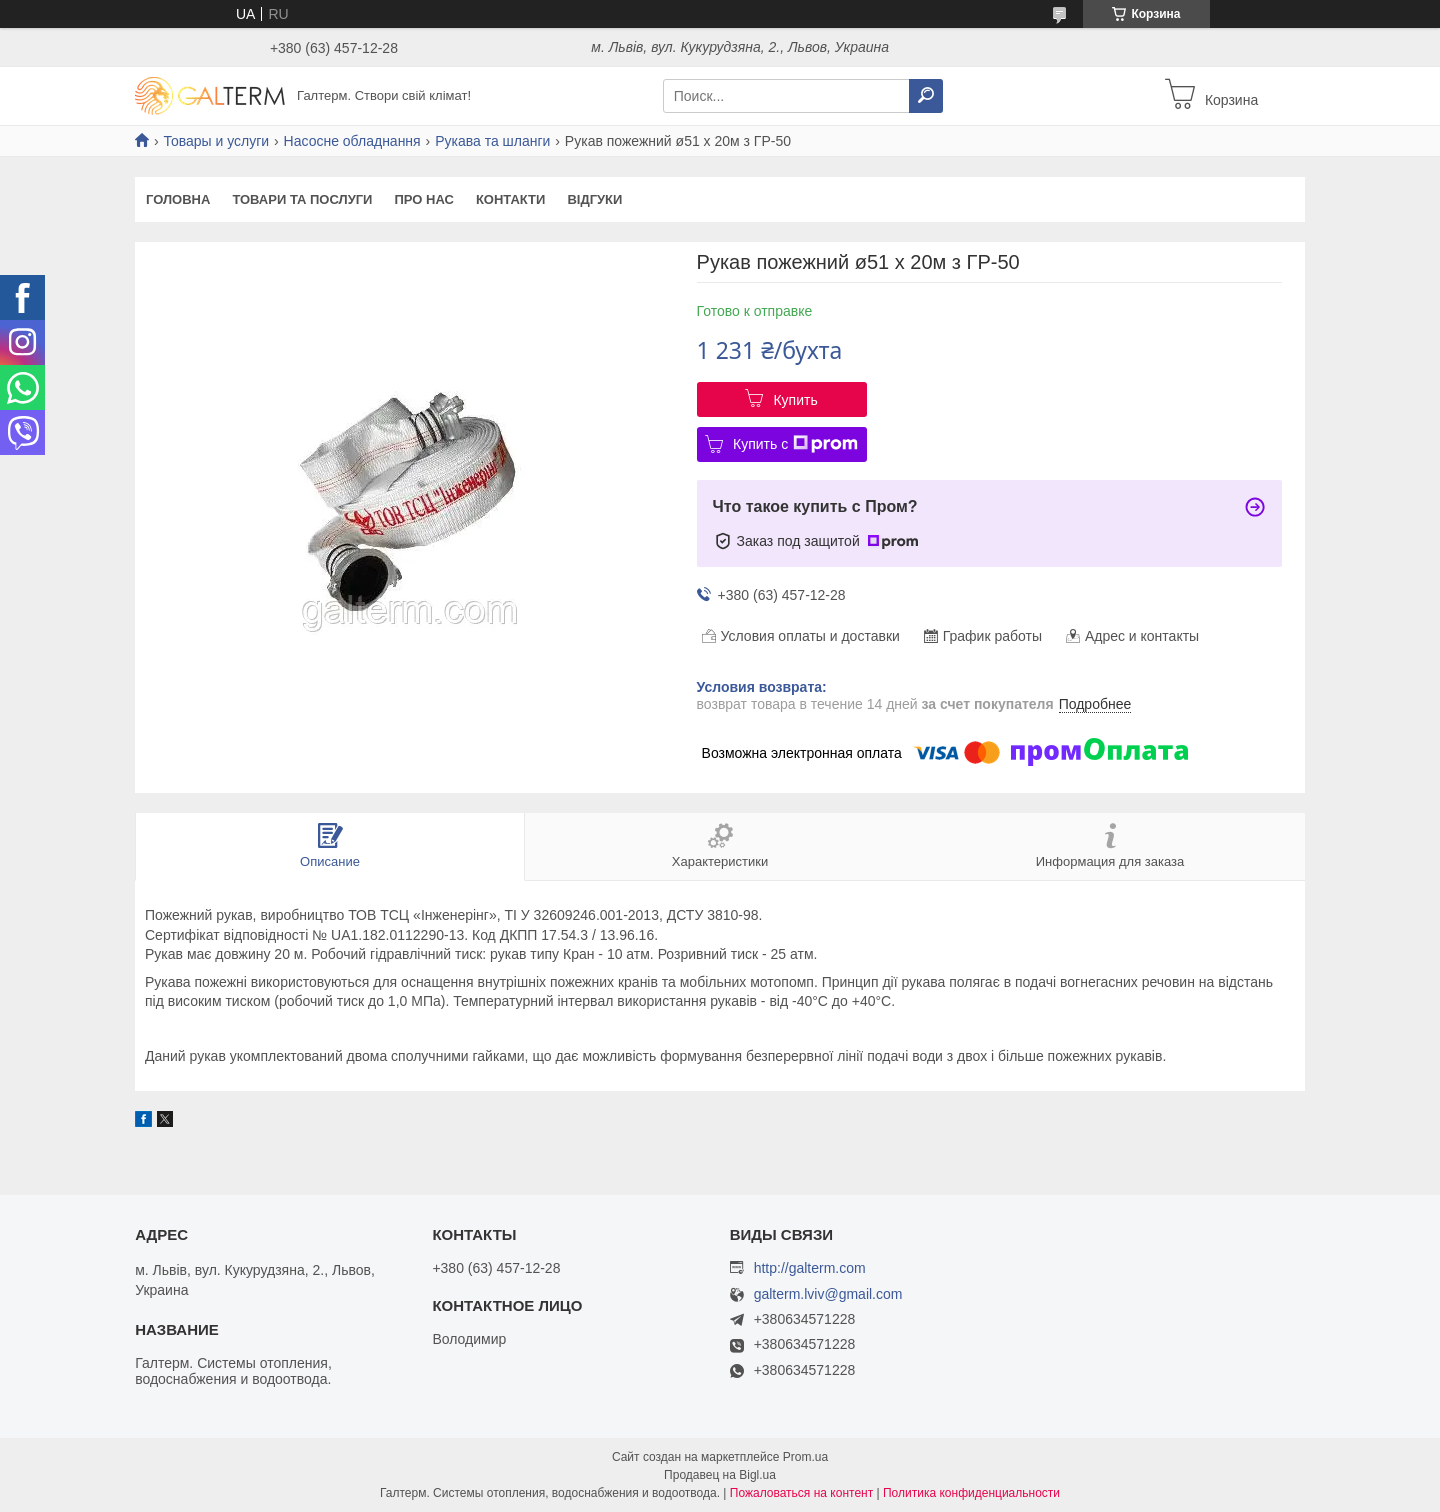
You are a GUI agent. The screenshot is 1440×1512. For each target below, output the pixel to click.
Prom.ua (805, 1457)
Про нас (423, 199)
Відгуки (594, 199)
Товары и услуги (216, 141)
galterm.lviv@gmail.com (828, 1294)
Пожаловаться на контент (801, 1493)
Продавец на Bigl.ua (720, 1475)
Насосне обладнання (352, 141)
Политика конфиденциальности (971, 1493)
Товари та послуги (302, 199)
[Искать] (926, 96)
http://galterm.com (810, 1268)
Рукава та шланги (492, 141)
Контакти (511, 199)
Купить (795, 400)
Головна (178, 199)
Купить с (795, 444)
